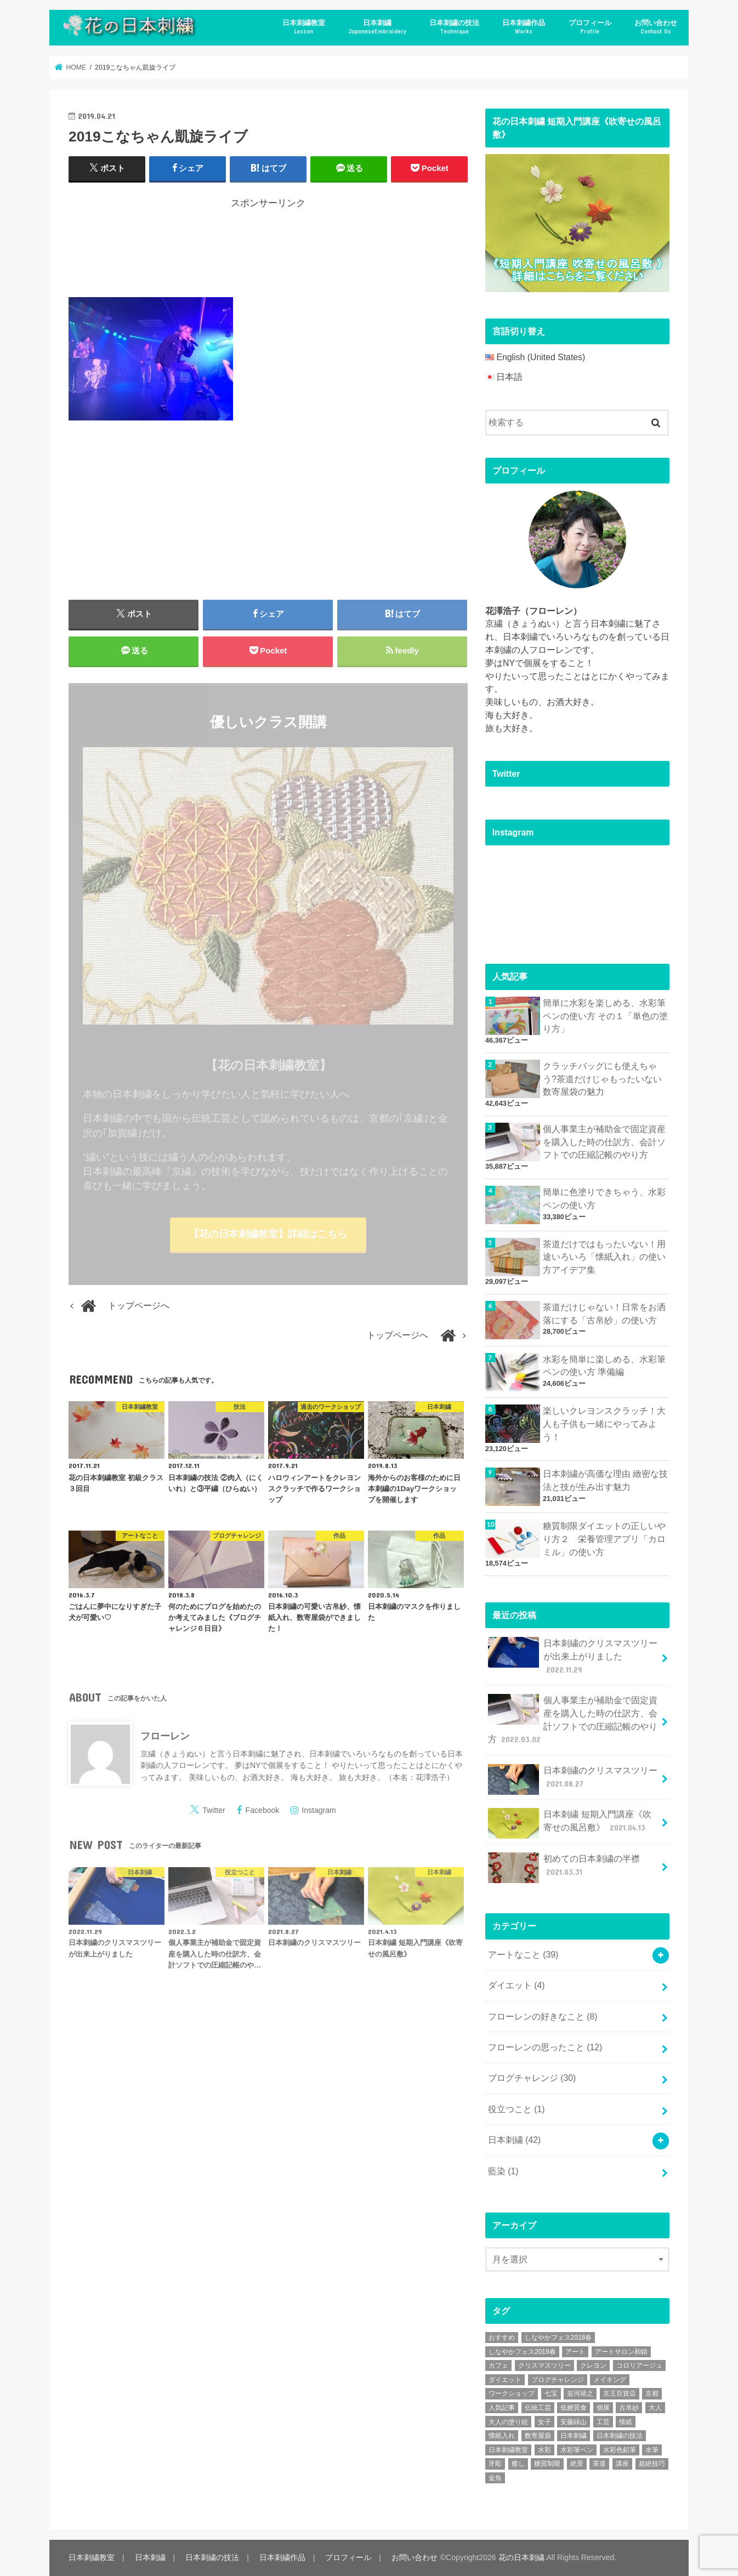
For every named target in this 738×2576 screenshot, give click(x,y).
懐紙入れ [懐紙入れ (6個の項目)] (502, 2435)
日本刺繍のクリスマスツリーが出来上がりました (573, 1656)
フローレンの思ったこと (545, 2047)
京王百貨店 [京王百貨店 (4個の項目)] (619, 2393)
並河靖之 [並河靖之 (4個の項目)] (580, 2393)
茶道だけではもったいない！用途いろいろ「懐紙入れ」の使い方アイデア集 (604, 1257)
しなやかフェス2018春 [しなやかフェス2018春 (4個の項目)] (558, 2337)
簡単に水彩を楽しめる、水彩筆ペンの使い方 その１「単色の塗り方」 (605, 1016)
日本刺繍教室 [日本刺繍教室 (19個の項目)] (508, 2450)
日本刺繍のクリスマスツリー (573, 1779)
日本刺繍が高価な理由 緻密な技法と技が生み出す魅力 (605, 1480)
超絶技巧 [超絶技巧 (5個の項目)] (652, 2463)
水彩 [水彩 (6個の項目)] (544, 2450)
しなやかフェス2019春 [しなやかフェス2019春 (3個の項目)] (522, 2352)
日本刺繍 (377, 27)
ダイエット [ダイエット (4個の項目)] (505, 2380)
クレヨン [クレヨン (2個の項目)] (593, 2365)
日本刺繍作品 (523, 27)
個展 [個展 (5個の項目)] (603, 2408)
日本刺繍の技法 (454, 27)
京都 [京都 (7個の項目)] (651, 2393)
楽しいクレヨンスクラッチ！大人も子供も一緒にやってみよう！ (604, 1424)
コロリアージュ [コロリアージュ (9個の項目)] (639, 2365)
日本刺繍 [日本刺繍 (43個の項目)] (573, 2435)
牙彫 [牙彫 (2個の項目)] (495, 2463)
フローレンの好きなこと (543, 2016)
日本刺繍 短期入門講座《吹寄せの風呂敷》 (569, 1823)
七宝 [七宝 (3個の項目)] (551, 2393)
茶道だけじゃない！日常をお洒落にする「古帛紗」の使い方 (604, 1314)
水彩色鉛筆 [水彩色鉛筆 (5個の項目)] (619, 2450)
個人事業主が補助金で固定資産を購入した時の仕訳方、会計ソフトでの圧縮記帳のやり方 (604, 1142)
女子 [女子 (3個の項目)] (544, 2422)
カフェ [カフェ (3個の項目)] (498, 2365)
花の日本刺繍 (521, 2557)
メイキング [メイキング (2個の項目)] (609, 2380)
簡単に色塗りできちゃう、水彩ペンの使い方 (604, 1198)
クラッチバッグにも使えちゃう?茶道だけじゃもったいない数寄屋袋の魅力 (602, 1079)
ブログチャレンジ (532, 2078)
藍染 (503, 2171)
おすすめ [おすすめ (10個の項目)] (502, 2337)
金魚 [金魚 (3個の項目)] (495, 2478)
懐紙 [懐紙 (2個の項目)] (625, 2422)
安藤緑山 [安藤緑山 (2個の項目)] (573, 2422)
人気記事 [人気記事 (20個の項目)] (502, 2408)
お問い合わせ (655, 27)
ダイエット (516, 1985)
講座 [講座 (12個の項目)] (622, 2463)
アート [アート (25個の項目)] (575, 2352)
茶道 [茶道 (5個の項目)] (599, 2463)
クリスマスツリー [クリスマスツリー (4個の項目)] (544, 2365)
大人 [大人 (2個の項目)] (655, 2408)
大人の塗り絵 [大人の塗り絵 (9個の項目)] (508, 2422)
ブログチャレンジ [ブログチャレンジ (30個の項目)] (557, 2380)
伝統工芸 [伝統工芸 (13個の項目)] (538, 2408)
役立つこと (516, 2109)
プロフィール (590, 27)
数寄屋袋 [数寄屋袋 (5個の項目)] (538, 2435)
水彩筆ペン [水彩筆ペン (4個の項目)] (576, 2450)
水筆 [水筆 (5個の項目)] (651, 2450)
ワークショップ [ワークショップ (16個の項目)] (512, 2393)
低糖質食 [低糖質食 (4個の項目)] (573, 2408)
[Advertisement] (268, 250)
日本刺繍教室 (303, 27)
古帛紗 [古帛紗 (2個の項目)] (629, 2408)
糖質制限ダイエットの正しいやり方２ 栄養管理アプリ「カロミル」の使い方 (604, 1539)
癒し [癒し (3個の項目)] (518, 2463)
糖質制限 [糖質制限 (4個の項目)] (547, 2463)
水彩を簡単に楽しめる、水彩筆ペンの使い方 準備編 (604, 1366)
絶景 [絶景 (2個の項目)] (576, 2463)
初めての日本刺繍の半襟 (564, 1867)
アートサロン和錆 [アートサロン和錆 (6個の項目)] (621, 2352)
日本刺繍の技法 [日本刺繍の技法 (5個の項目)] (620, 2435)
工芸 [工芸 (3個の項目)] (603, 2422)
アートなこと (523, 1954)
